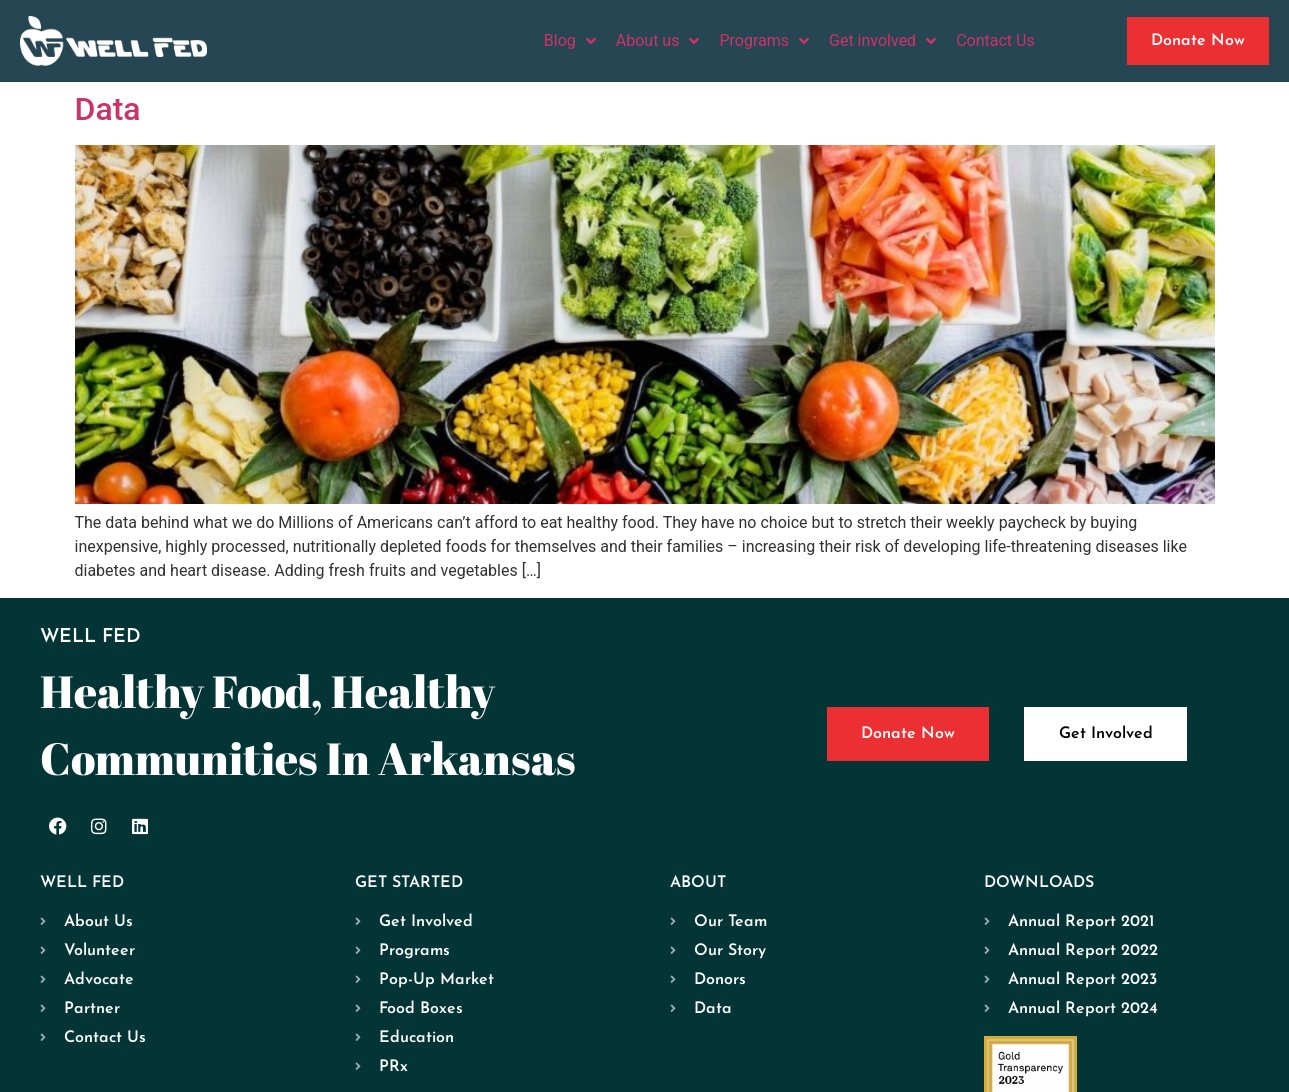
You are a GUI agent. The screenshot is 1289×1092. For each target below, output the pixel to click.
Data (108, 109)
